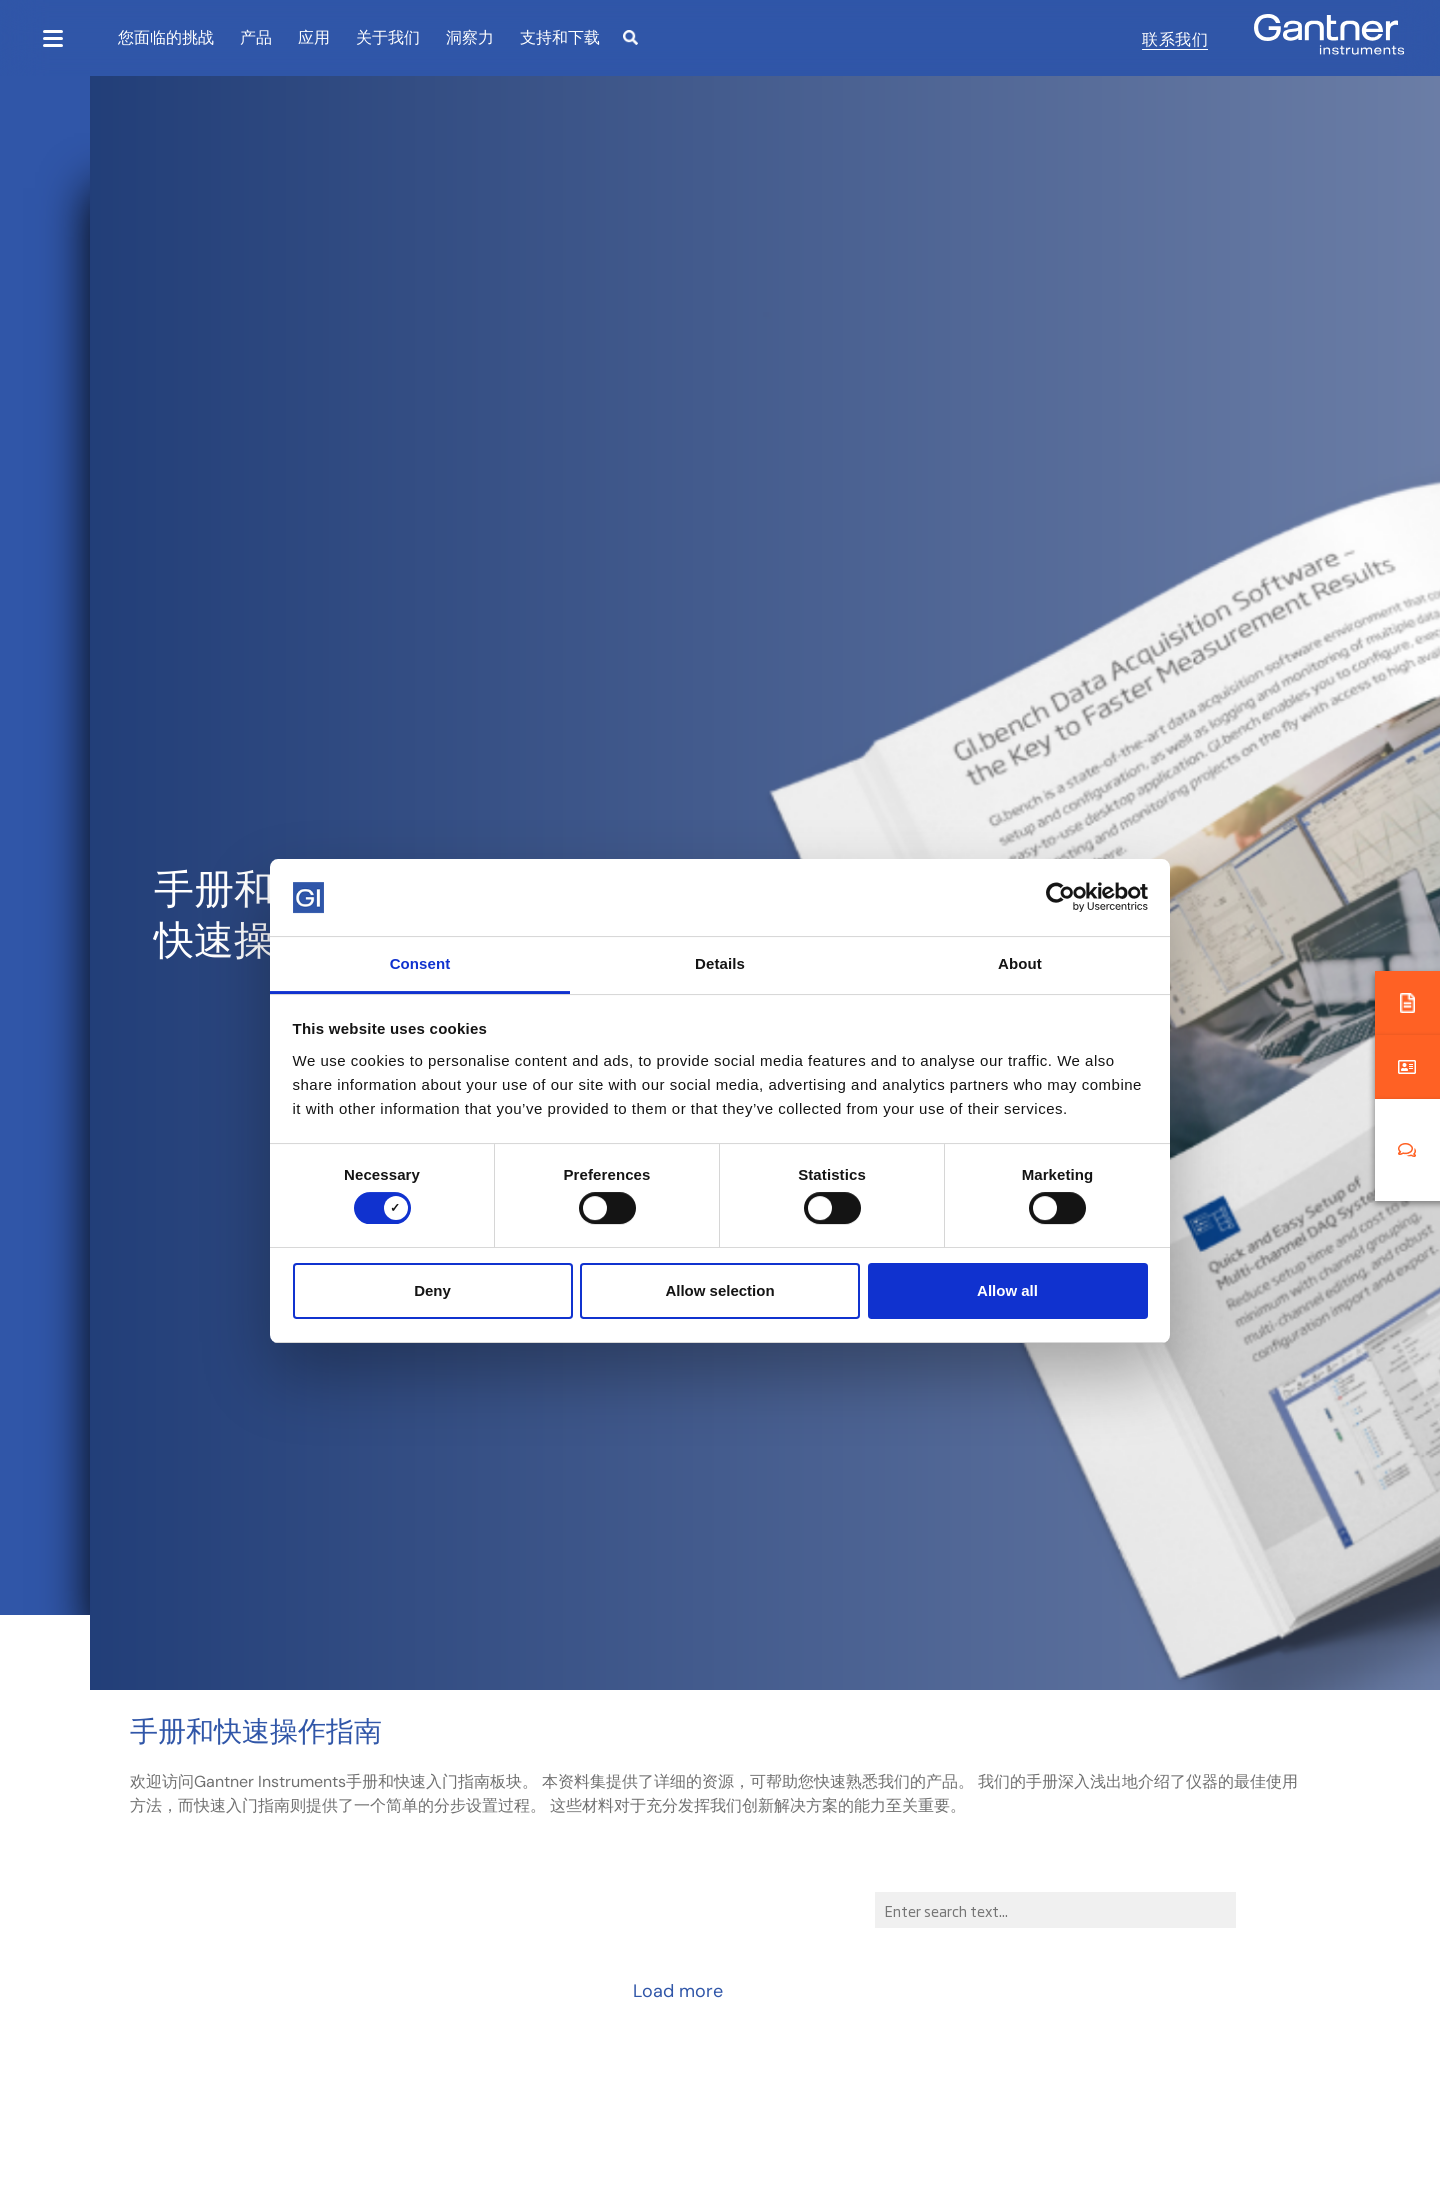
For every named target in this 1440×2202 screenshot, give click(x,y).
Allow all (1007, 1290)
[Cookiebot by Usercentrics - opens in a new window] (1060, 897)
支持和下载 (560, 36)
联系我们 (1175, 38)
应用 (314, 36)
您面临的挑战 (166, 36)
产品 (256, 36)
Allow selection (719, 1290)
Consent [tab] (420, 963)
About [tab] (1020, 963)
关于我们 (388, 36)
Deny (432, 1290)
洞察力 (470, 36)
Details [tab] (720, 963)
